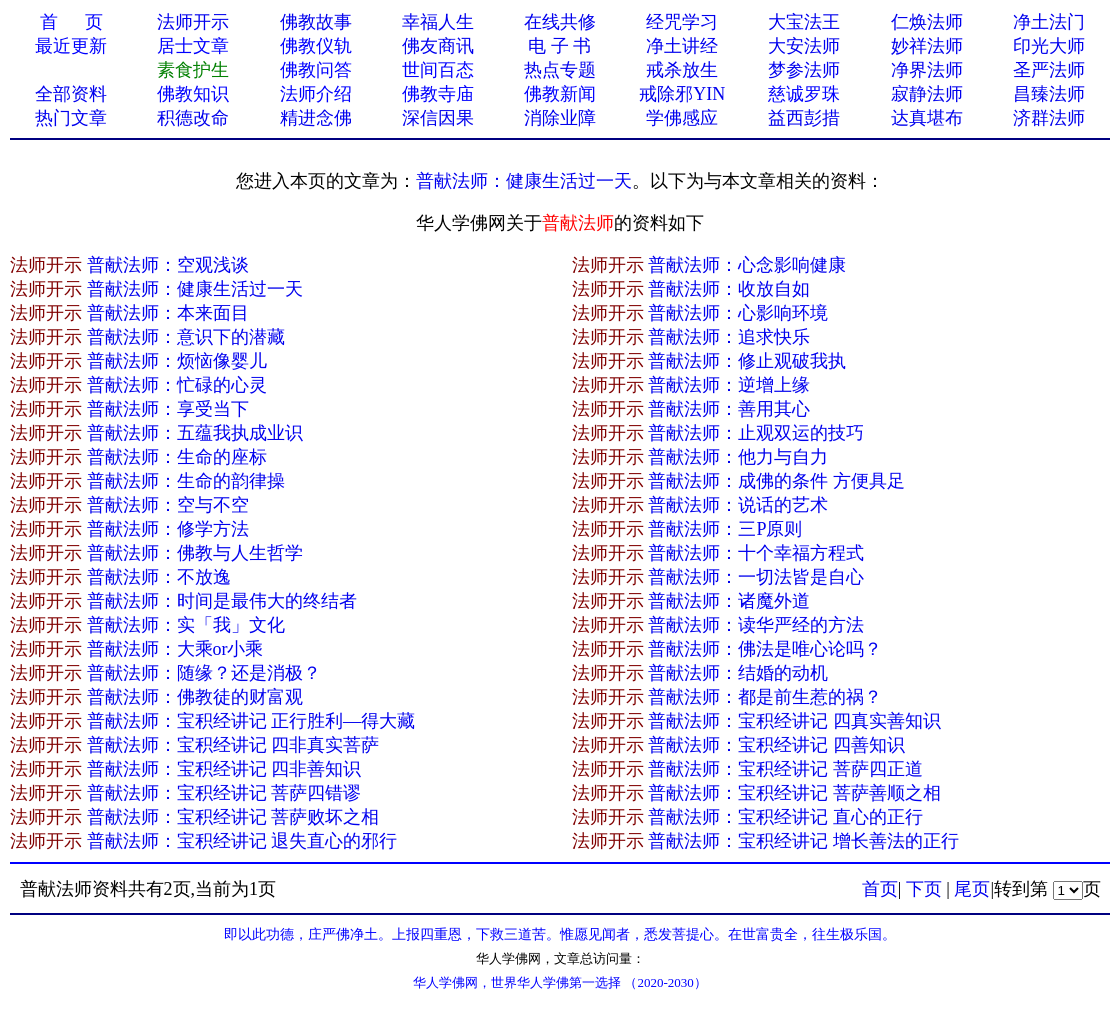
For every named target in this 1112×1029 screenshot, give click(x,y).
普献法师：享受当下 (168, 409)
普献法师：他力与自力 (738, 457)
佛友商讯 (438, 46)
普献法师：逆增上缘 (729, 385)
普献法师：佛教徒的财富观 (195, 697)
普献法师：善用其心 (729, 409)
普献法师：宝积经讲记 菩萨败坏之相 (233, 817)
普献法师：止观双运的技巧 (756, 433)
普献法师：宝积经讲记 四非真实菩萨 (233, 745)
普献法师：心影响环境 (738, 313)
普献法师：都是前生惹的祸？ (765, 697)
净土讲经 (682, 46)
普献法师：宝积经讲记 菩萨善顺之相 (794, 793)
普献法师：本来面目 (168, 313)
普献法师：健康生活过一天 (524, 181)
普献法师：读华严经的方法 (756, 625)
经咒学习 (682, 22)
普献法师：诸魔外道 (729, 601)
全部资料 (71, 94)
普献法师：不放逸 (159, 577)
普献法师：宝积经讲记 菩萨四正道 (785, 769)
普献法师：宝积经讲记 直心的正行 (785, 817)
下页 (924, 889)
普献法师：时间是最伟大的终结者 (222, 601)
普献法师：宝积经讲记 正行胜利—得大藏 (251, 721)
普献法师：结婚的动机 (738, 673)
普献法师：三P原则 (725, 529)
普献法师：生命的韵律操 (186, 481)
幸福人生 (438, 22)
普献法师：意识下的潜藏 (186, 337)
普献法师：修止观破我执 (747, 361)
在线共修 (560, 22)
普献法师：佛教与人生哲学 (195, 553)
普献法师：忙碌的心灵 (177, 385)
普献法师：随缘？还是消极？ (204, 673)
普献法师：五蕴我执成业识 (195, 433)
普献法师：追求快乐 (729, 337)
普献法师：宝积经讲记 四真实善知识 (794, 721)
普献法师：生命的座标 (177, 457)
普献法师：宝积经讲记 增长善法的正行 (803, 841)
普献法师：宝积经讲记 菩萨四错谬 (224, 793)
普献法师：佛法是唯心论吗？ (765, 649)
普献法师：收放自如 (729, 289)
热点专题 (560, 70)
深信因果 (438, 118)
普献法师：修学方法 (168, 529)
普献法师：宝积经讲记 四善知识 (776, 745)
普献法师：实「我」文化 (186, 625)
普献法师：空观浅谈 (168, 265)
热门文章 (71, 118)
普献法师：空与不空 (168, 505)
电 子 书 (559, 46)
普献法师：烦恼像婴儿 (177, 361)
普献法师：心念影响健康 (747, 265)
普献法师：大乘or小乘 (175, 649)
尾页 (972, 889)
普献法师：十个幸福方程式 (756, 553)
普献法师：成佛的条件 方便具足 (776, 481)
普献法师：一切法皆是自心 (756, 577)
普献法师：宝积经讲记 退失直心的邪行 (242, 841)
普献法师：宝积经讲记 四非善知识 (224, 769)
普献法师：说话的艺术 (738, 505)
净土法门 (1049, 22)
